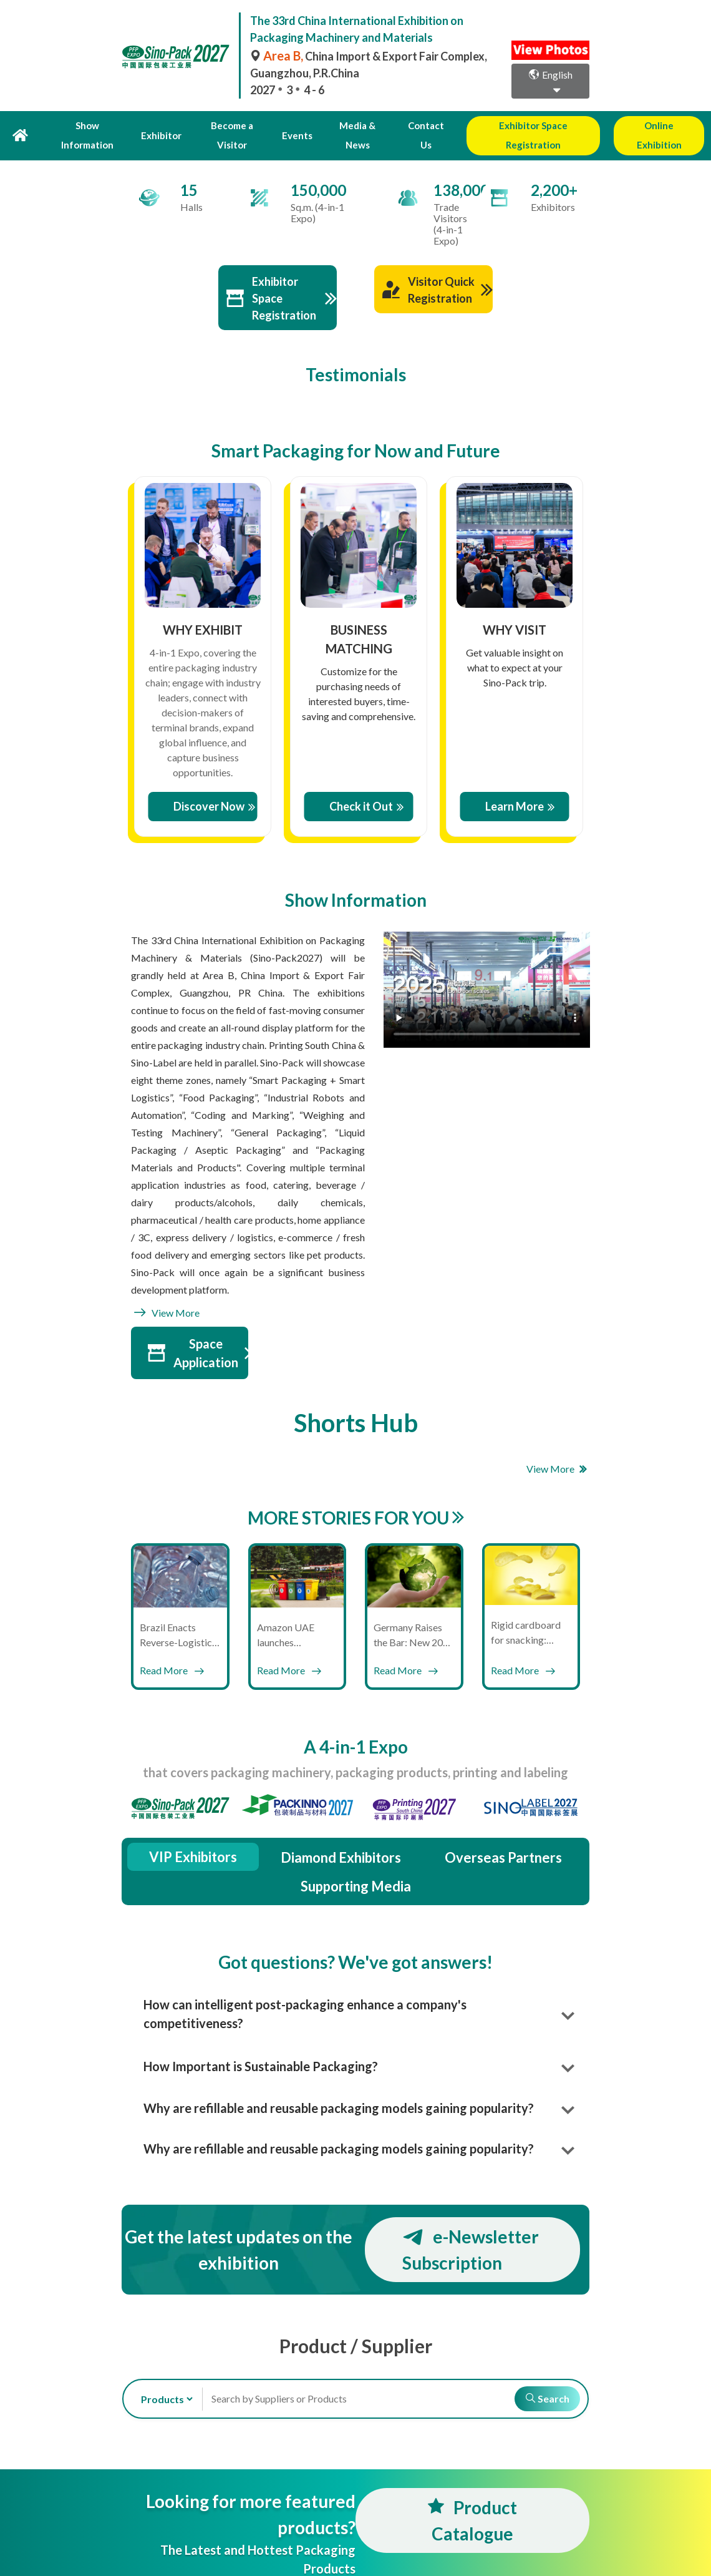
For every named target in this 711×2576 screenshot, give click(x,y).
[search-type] (161, 2378)
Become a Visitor (228, 125)
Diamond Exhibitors (341, 1836)
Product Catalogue (472, 2500)
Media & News (347, 125)
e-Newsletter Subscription (470, 2229)
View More (165, 1292)
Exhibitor (160, 125)
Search (543, 2378)
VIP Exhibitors (193, 1836)
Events (291, 125)
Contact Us (413, 125)
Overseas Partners (503, 1836)
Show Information (91, 125)
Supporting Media (356, 1865)
